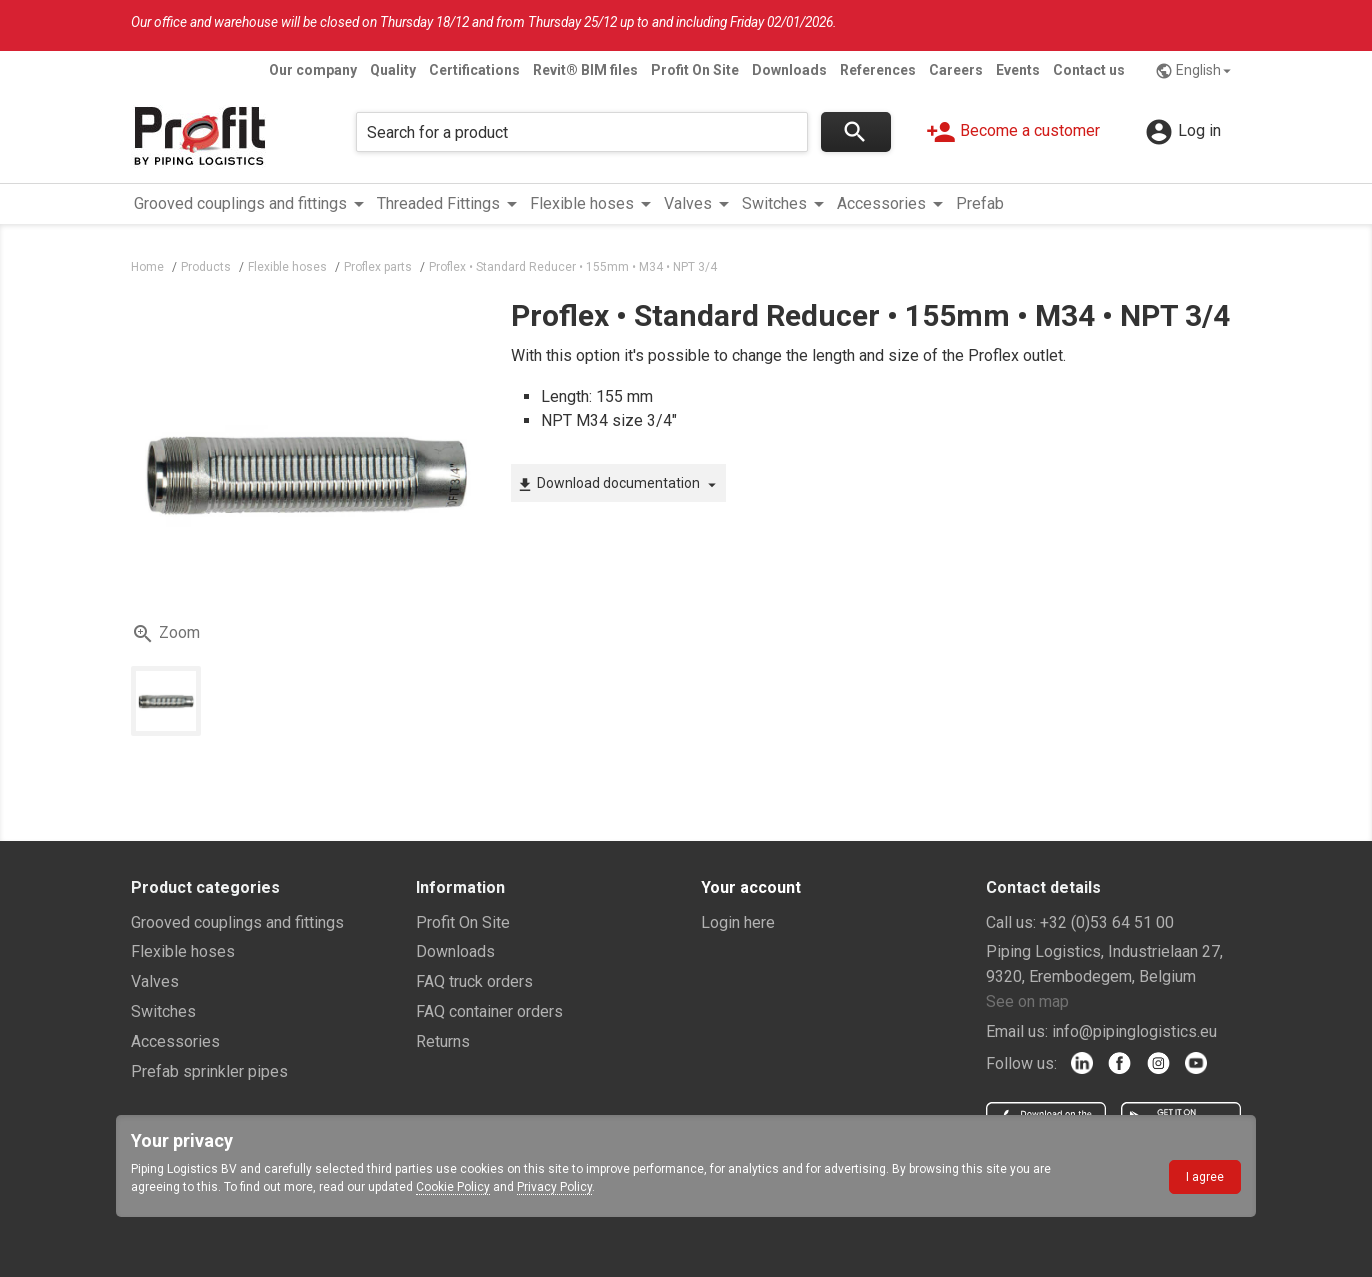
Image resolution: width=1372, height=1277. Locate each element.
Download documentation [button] (618, 484)
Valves (155, 981)
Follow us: (1021, 1063)
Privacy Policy (554, 1187)
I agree (1205, 1177)
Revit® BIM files (585, 70)
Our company (313, 70)
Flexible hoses (183, 951)
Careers (956, 70)
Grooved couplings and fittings (237, 922)
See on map (1027, 1001)
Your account (751, 887)
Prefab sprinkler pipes (209, 1071)
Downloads (789, 70)
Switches (163, 1011)
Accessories (175, 1041)
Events (1018, 70)
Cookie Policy (453, 1187)
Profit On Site (695, 70)
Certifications (474, 70)
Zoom (165, 634)
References (878, 70)
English (1195, 71)
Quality (393, 70)
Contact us (1089, 70)
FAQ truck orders (474, 981)
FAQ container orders (489, 1011)
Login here (738, 922)
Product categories (205, 887)
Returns (443, 1041)
